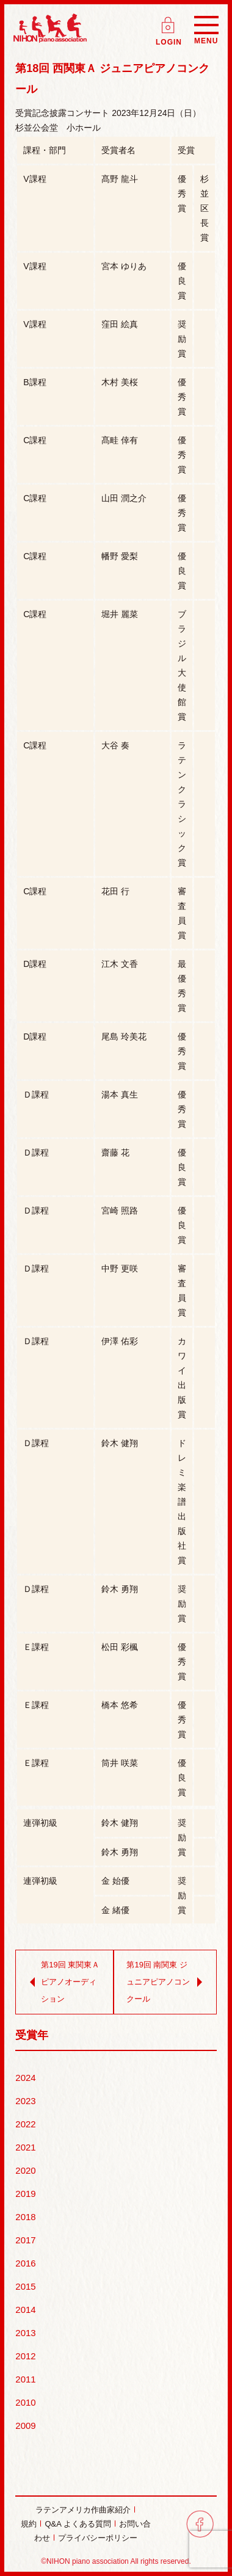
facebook (200, 2524)
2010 (25, 2402)
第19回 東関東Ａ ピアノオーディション (62, 1981)
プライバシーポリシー (97, 2537)
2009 (25, 2425)
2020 (25, 2170)
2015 (25, 2286)
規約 (29, 2523)
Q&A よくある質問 (78, 2523)
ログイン (169, 21)
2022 (25, 2124)
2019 (25, 2193)
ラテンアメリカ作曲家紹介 (83, 2509)
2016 (25, 2263)
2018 (25, 2217)
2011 (25, 2379)
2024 (25, 2077)
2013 (25, 2333)
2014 (25, 2309)
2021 (25, 2147)
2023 (25, 2101)
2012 (25, 2356)
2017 (25, 2240)
